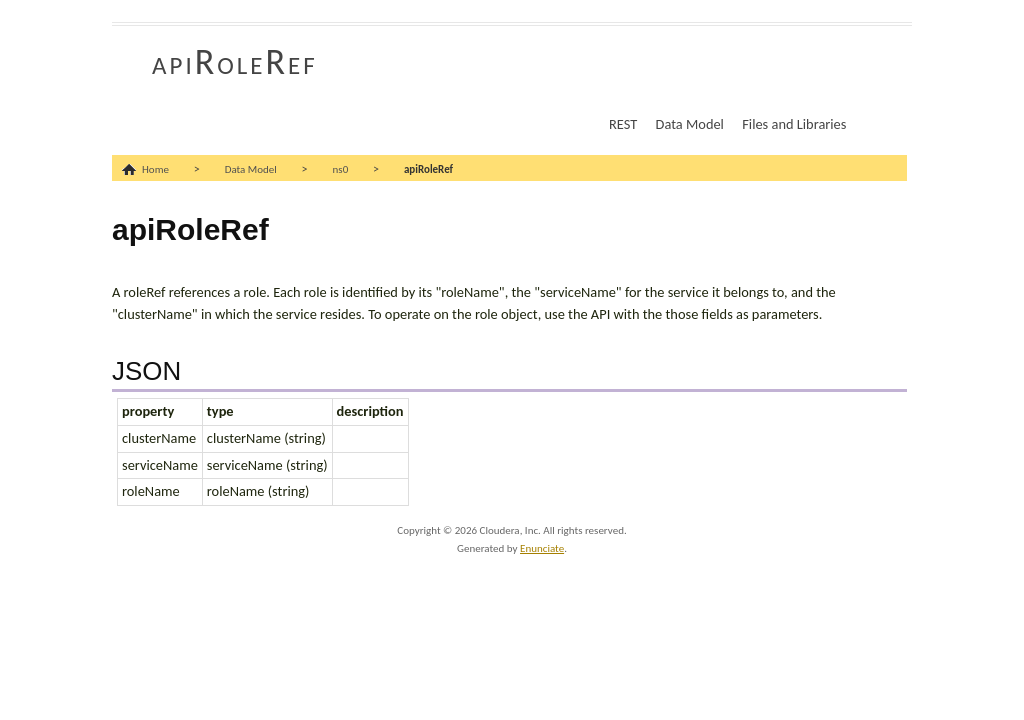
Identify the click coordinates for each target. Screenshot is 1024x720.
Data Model (690, 124)
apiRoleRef (235, 62)
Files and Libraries (794, 124)
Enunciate (542, 548)
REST (623, 124)
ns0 (341, 169)
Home (155, 169)
